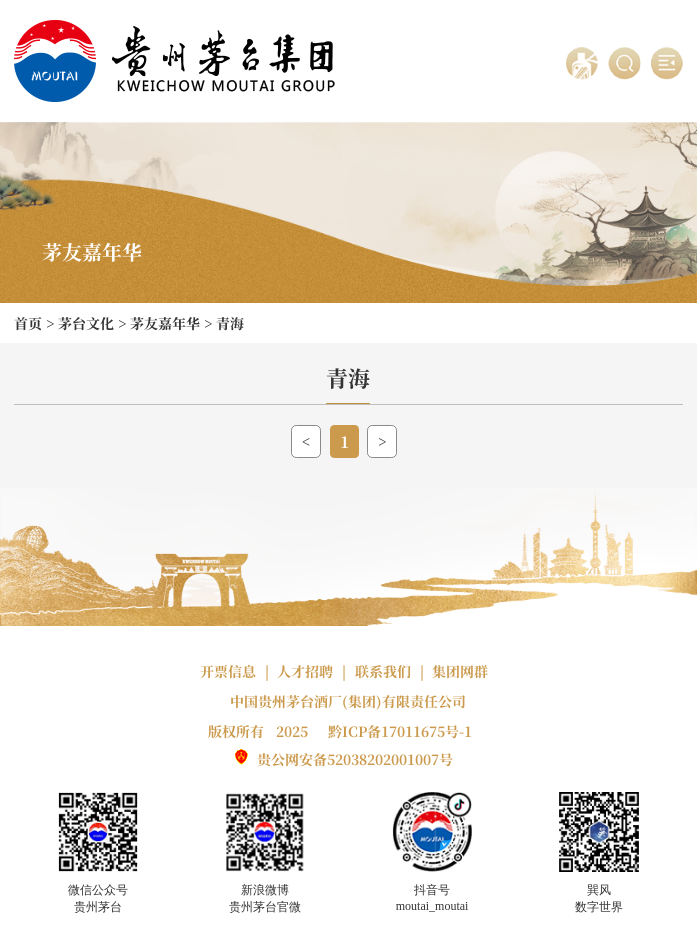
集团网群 (460, 671)
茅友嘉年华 (165, 323)
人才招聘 (305, 671)
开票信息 (228, 671)
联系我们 (383, 671)
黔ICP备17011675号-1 (400, 731)
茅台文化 (86, 323)
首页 (28, 323)
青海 (230, 323)
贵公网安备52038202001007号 (355, 759)
